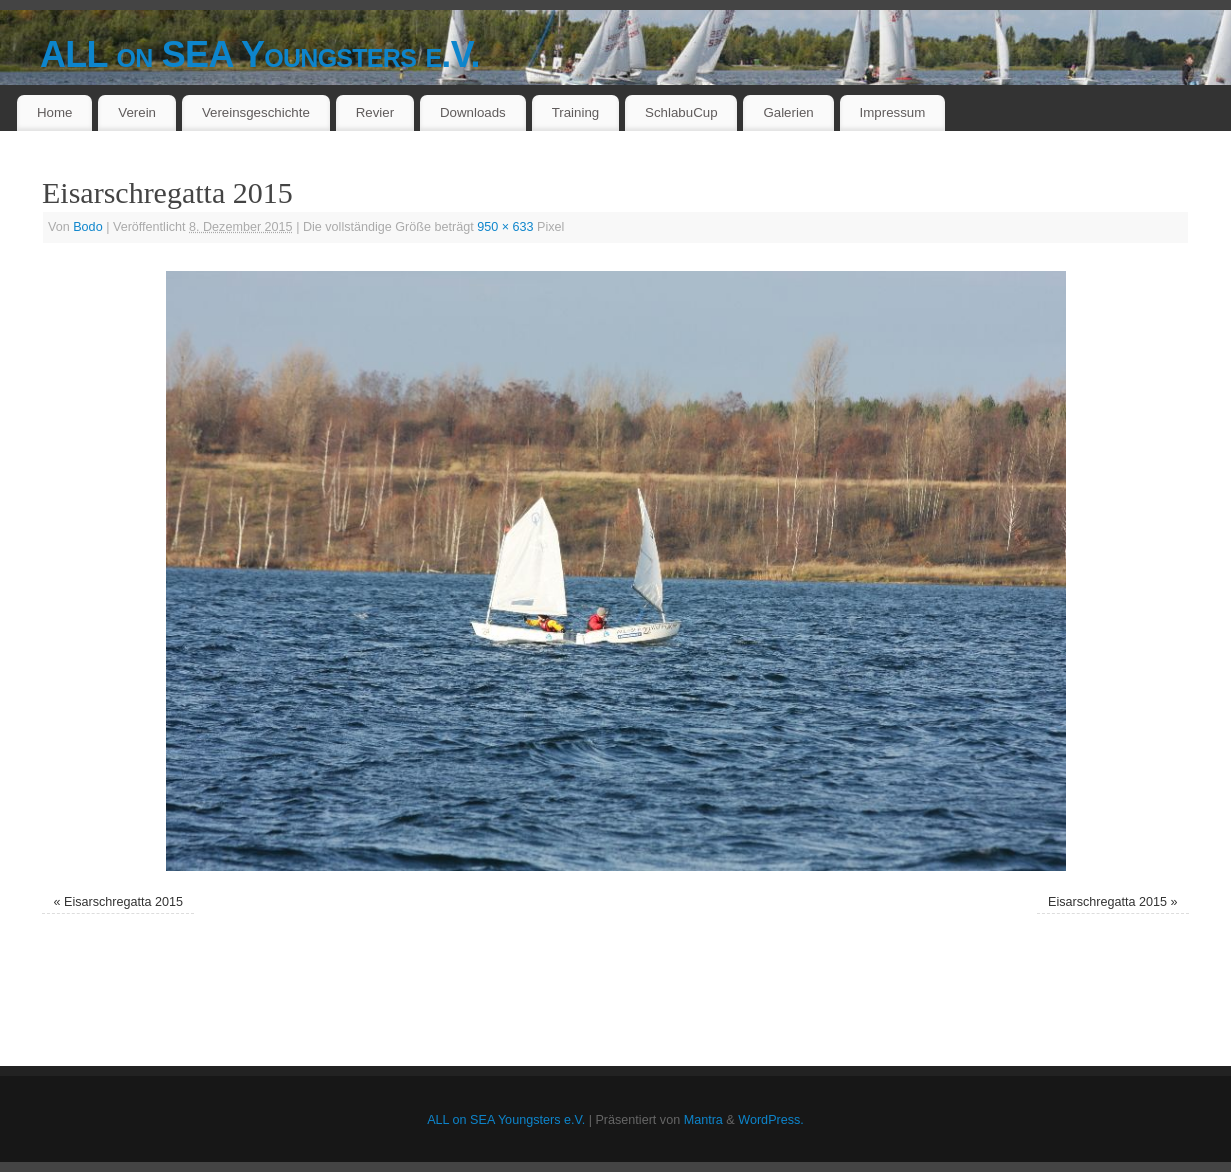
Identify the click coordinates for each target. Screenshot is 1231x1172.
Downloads (473, 112)
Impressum (893, 112)
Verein (137, 112)
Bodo (87, 227)
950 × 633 (505, 227)
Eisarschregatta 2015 (123, 902)
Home (54, 112)
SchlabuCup (681, 112)
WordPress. (771, 1120)
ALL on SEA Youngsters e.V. (260, 54)
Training (576, 112)
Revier (375, 112)
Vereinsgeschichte (256, 112)
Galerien (788, 112)
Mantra (703, 1120)
